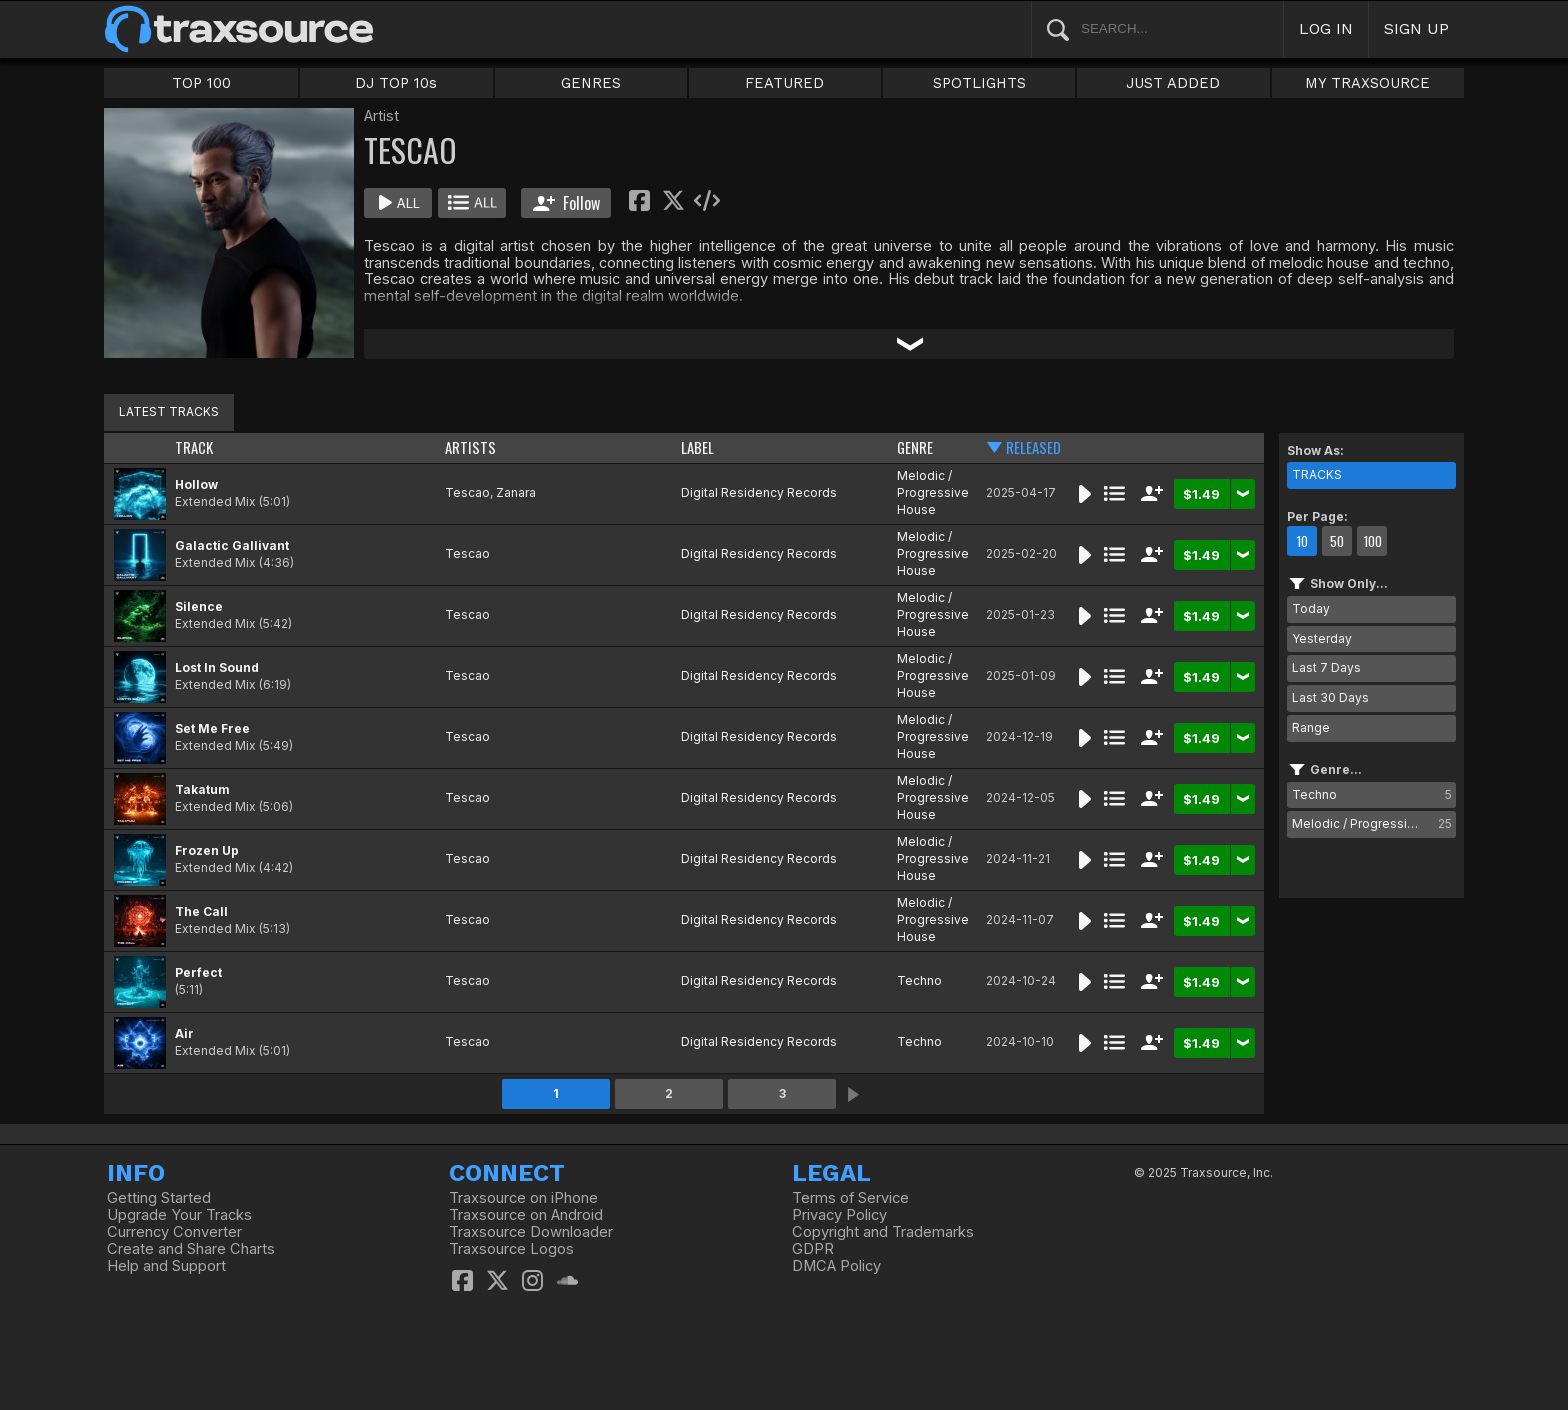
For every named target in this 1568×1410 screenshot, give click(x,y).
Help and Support (166, 1266)
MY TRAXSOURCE (1367, 83)
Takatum (202, 789)
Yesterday (1322, 638)
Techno (919, 980)
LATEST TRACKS (169, 411)
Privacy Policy (839, 1215)
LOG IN (1326, 28)
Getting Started (159, 1198)
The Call (201, 911)
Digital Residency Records (759, 492)
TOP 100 (201, 83)
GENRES (591, 83)
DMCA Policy (836, 1266)
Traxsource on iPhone (523, 1198)
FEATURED (784, 83)
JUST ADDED (1173, 83)
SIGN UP (1416, 28)
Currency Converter (174, 1232)
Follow (566, 203)
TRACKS (1317, 474)
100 (1372, 541)
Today (1311, 608)
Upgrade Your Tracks (179, 1215)
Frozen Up (207, 850)
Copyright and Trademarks (883, 1232)
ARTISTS (470, 447)
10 (1302, 541)
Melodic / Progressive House (933, 492)
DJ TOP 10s (396, 83)
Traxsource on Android (526, 1215)
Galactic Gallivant (232, 545)
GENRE (915, 447)
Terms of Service (850, 1198)
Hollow (196, 484)
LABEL (697, 447)
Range (1311, 727)
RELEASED (1033, 447)
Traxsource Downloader (531, 1232)
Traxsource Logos (511, 1249)
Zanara (516, 492)
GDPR (813, 1249)
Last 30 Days (1330, 697)
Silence (199, 606)
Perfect (198, 972)
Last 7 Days (1326, 667)
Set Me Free (212, 728)
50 (1337, 541)
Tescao (467, 492)
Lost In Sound (217, 667)
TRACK (194, 447)
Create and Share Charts (191, 1249)
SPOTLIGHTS (979, 83)
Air (184, 1033)
